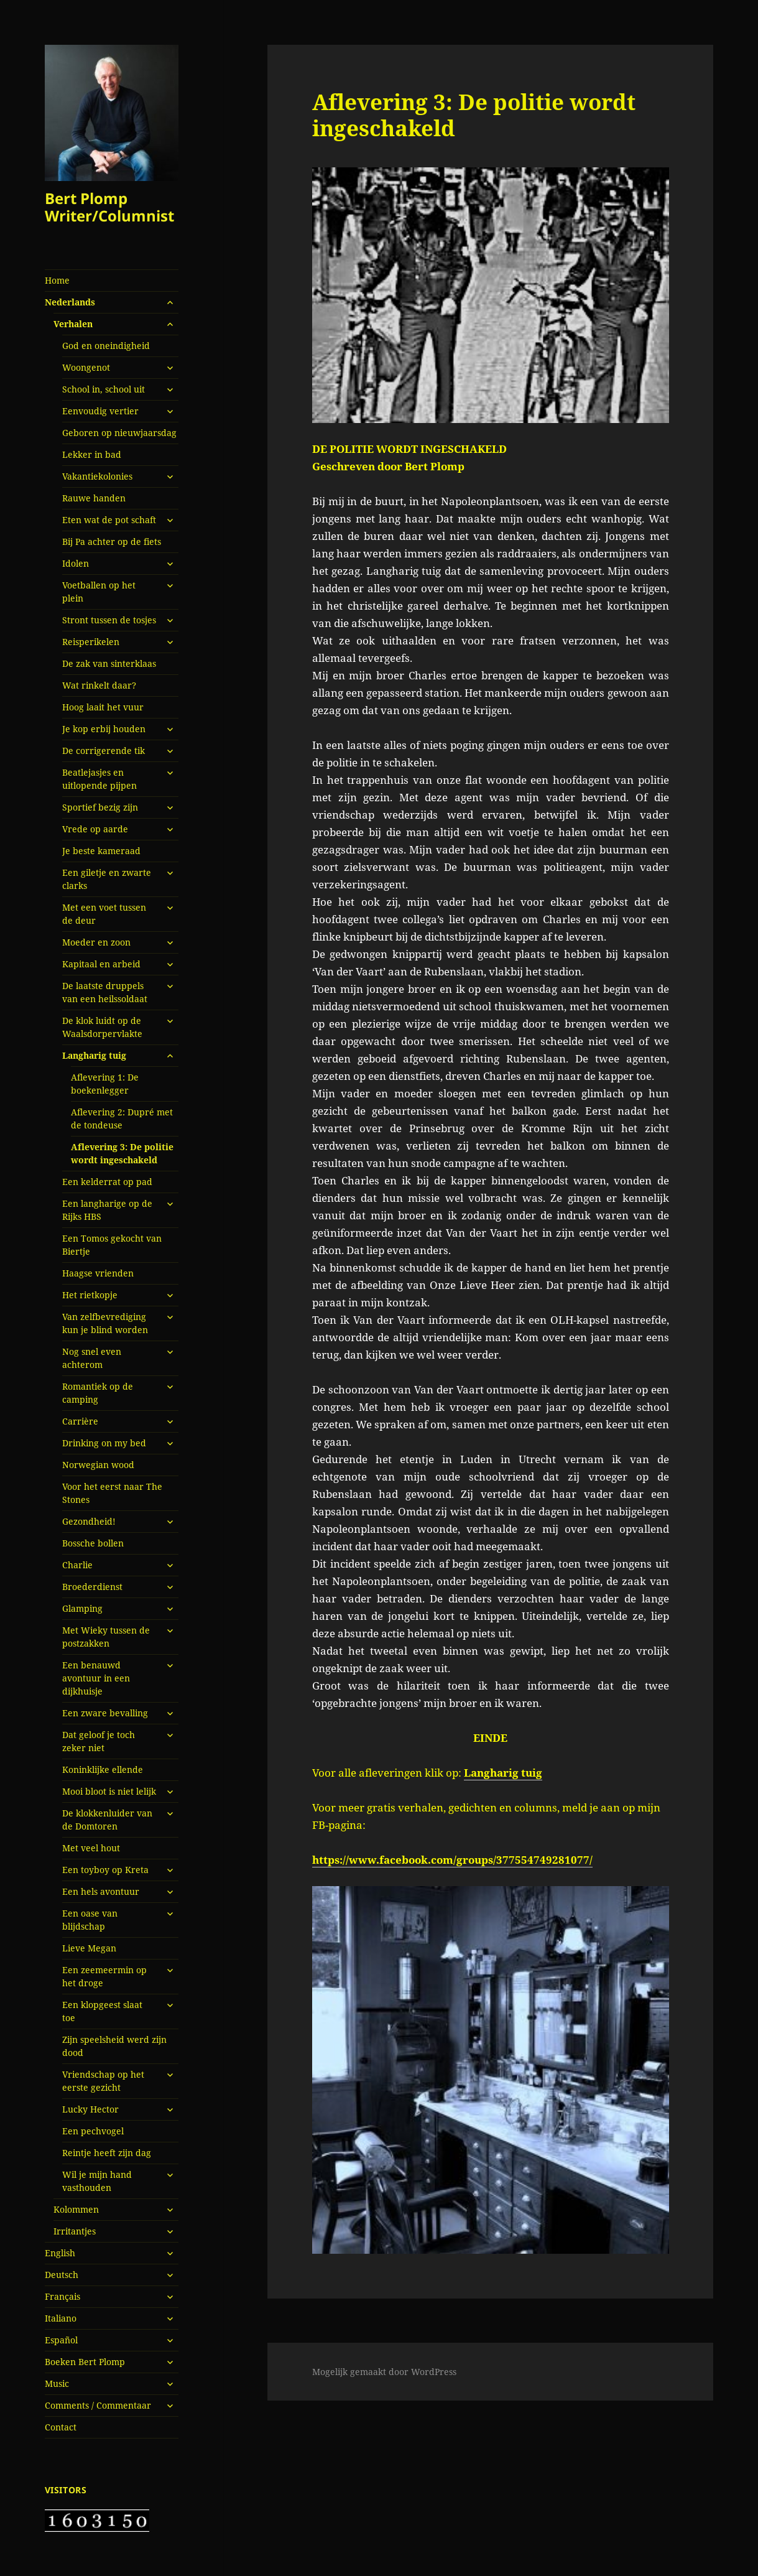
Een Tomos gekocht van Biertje (112, 1244)
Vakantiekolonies (97, 476)
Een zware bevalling (105, 1713)
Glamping (82, 1608)
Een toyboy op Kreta (105, 1870)
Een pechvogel (93, 2131)
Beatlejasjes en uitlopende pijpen (99, 778)
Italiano (60, 2318)
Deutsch (61, 2275)
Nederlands (70, 302)
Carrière (80, 1421)
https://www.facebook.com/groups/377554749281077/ (452, 1860)
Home (57, 280)
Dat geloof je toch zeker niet (98, 1741)
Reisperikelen (90, 642)
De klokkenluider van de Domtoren (107, 1819)
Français (62, 2296)
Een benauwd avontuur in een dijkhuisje (96, 1678)
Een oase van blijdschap (90, 1919)
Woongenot (86, 367)
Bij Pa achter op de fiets (111, 541)
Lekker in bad (91, 454)
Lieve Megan (89, 1948)
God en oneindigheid (106, 345)
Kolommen (76, 2209)
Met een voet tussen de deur (104, 913)
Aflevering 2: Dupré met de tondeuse (122, 1118)
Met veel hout (91, 1848)
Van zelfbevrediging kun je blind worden (105, 1323)
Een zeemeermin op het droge (104, 1976)
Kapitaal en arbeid (101, 964)
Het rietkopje (90, 1295)
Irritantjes (74, 2231)
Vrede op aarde (95, 829)
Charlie (77, 1565)
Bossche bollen (93, 1543)
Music (57, 2383)
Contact (60, 2427)
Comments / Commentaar (98, 2405)
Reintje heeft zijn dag (106, 2153)
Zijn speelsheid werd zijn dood (114, 2046)
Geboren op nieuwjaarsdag (119, 433)
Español (61, 2340)
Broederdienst (92, 1587)
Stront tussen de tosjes (109, 620)
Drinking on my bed (104, 1443)
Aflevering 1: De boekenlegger (105, 1083)
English (60, 2253)
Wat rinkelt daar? (99, 685)
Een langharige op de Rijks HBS (107, 1209)
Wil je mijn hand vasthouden (97, 2181)
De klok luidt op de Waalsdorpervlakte (102, 1027)
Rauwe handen (94, 498)
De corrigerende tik (103, 750)
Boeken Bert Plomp (85, 2362)
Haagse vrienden (98, 1273)
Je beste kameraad (101, 851)
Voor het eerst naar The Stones (112, 1493)
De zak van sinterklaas (109, 663)
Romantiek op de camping (97, 1392)
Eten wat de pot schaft (109, 520)
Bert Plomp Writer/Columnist (109, 207)
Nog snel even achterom (91, 1358)
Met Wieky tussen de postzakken (106, 1636)
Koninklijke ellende (102, 1769)
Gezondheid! (89, 1521)
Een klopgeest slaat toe (102, 2011)
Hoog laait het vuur (103, 707)
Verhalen (73, 324)
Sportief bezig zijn (100, 807)
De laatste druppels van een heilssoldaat (104, 992)
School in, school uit (103, 389)
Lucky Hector (90, 2109)
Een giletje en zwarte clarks (106, 879)
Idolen (75, 563)
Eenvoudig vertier (100, 411)
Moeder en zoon (96, 942)
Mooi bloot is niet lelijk (109, 1791)
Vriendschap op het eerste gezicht (103, 2080)
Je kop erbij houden (104, 729)
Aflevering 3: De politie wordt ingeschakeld (122, 1153)
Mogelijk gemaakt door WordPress (384, 2372)
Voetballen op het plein (99, 591)
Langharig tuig (94, 1055)
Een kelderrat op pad (107, 1182)
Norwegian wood (98, 1465)
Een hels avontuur (100, 1891)
